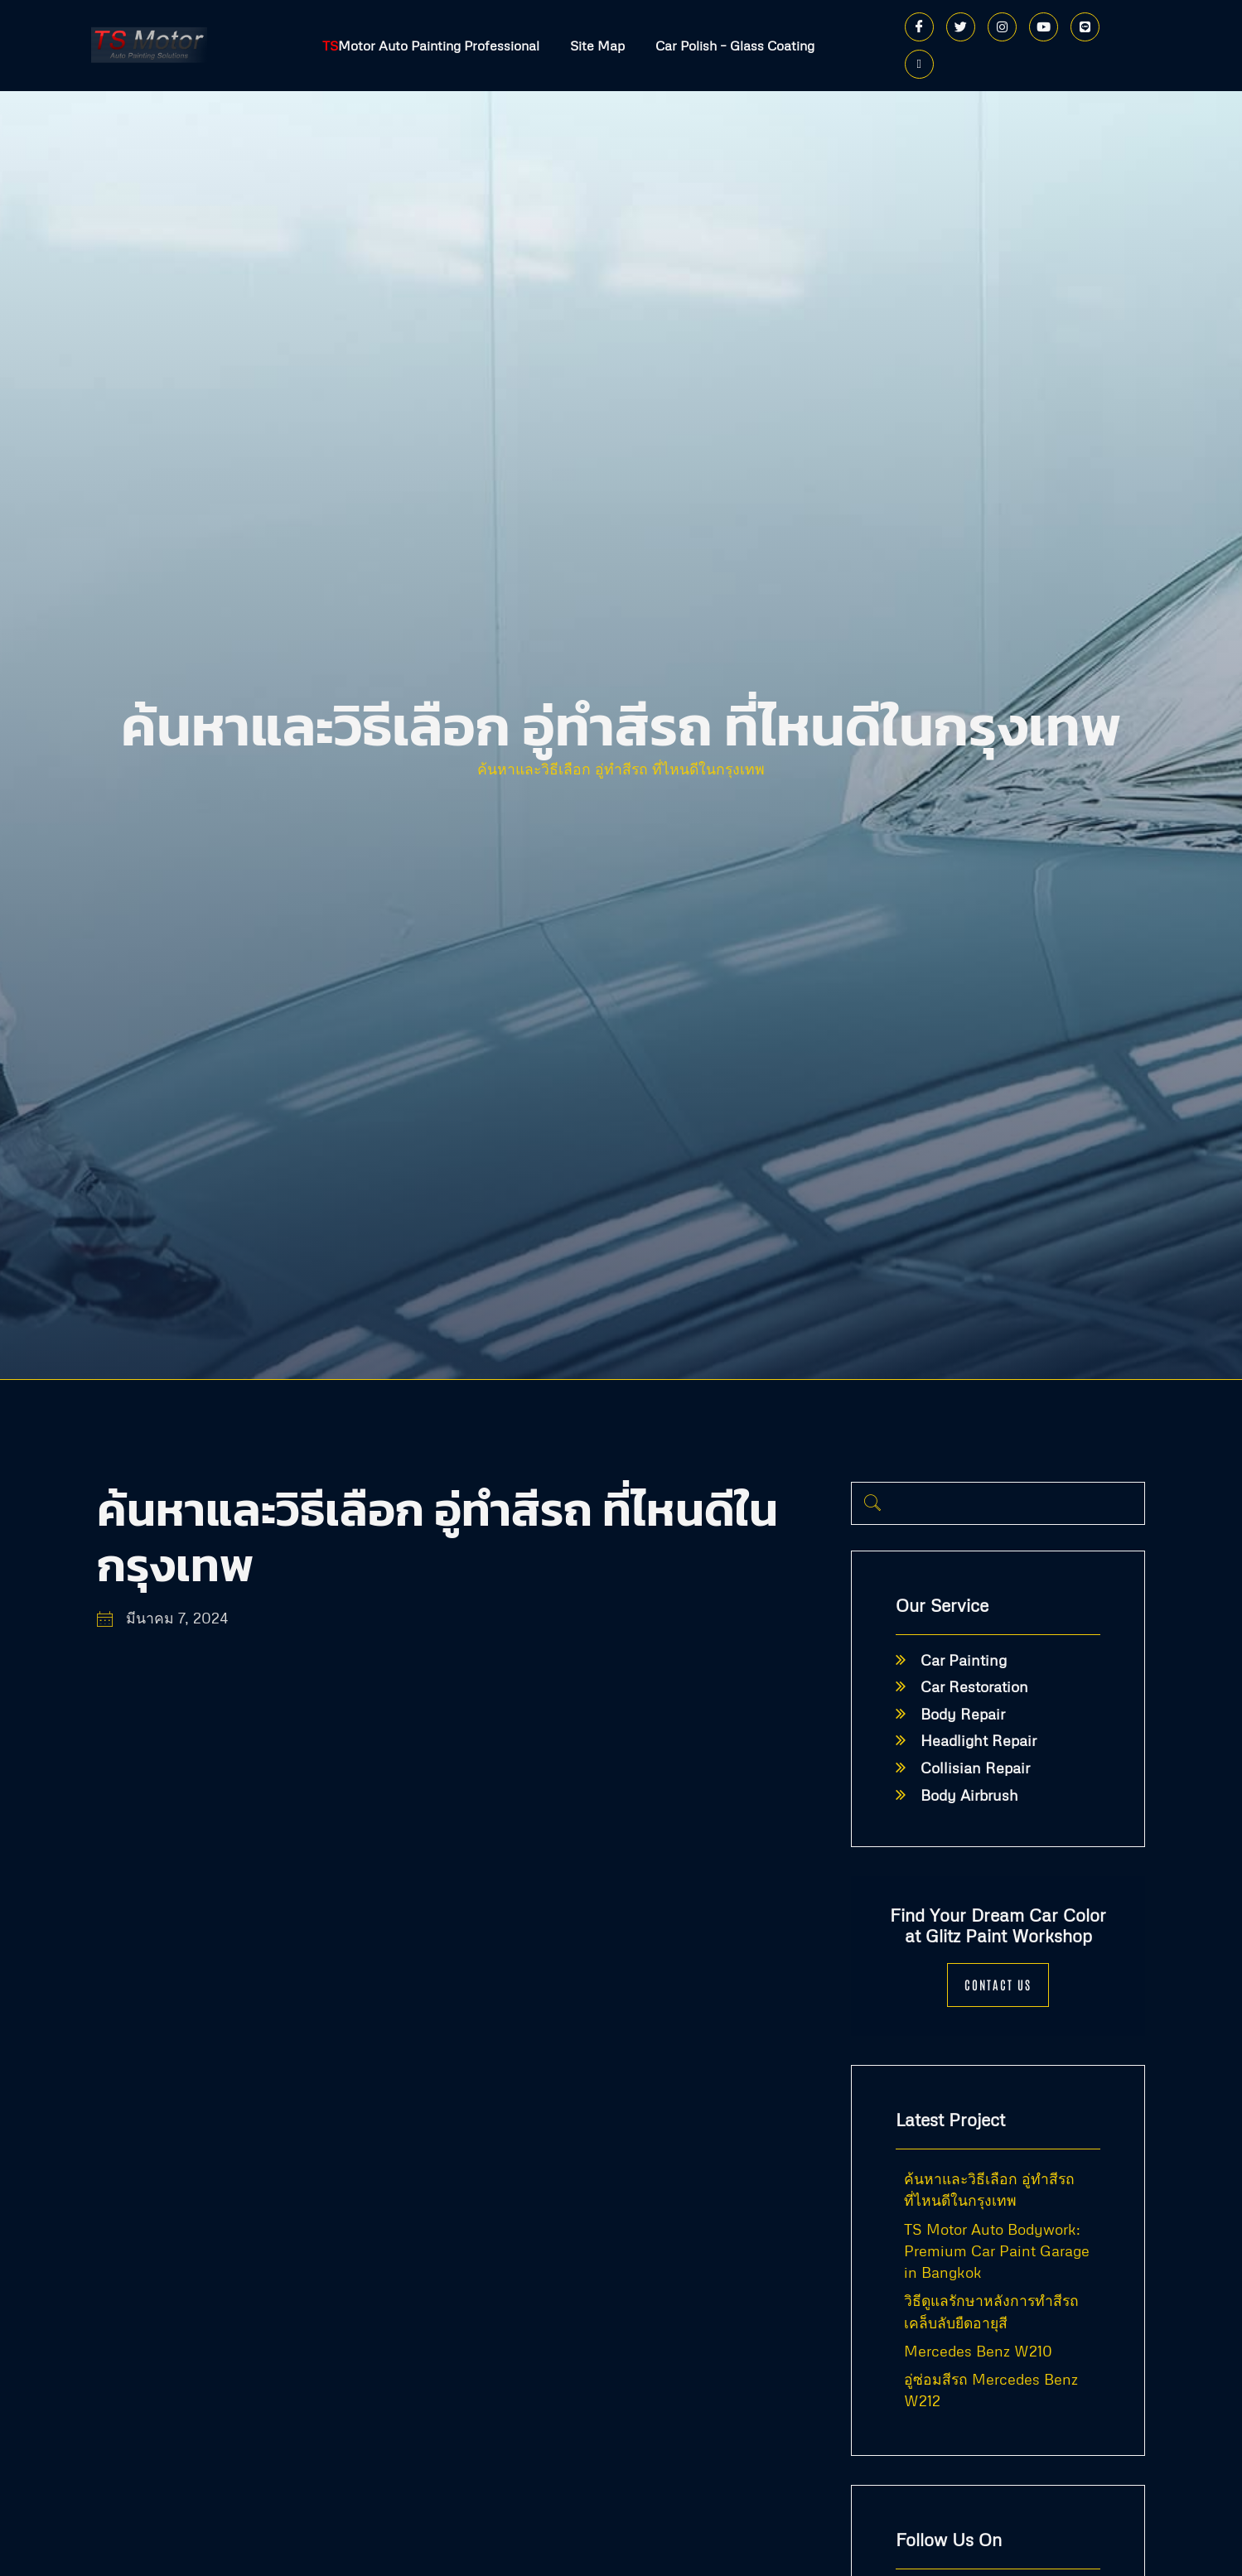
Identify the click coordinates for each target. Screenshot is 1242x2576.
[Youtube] (1043, 26)
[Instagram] (1002, 26)
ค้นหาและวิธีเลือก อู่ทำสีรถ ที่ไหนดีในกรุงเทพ (621, 769)
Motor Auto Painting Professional (428, 45)
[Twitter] (960, 26)
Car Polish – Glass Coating (737, 45)
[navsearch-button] (872, 1503)
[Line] (1084, 26)
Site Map (597, 45)
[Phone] (919, 64)
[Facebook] (919, 26)
